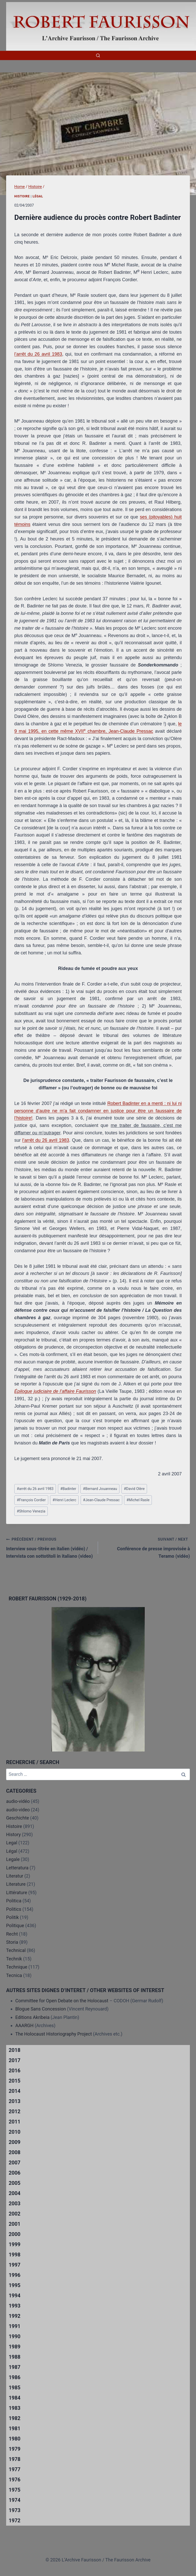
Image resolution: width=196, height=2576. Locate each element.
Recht (12, 1934)
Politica (13, 1900)
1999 (14, 2244)
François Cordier (31, 1500)
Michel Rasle (137, 1500)
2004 (14, 2193)
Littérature (16, 1892)
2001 (14, 2224)
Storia (12, 1942)
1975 (14, 2490)
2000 (14, 2234)
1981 (14, 2428)
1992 (14, 2316)
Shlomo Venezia (31, 1511)
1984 (14, 2398)
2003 (14, 2203)
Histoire (22, 196)
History (13, 1834)
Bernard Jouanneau (100, 1489)
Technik (14, 1958)
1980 (14, 2439)
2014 (14, 2091)
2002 (14, 2214)
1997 (14, 2265)
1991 (14, 2326)
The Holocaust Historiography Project (54, 2034)
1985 (14, 2388)
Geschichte (17, 1818)
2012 (14, 2111)
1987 (14, 2367)
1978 (14, 2459)
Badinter (68, 1489)
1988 (14, 2357)
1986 (14, 2377)
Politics (13, 1909)
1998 (14, 2255)
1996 (14, 2275)
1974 (14, 2500)
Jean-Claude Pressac (101, 1500)
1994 (14, 2295)
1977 (14, 2469)
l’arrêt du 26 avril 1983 (38, 354)
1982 (14, 2418)
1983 (14, 2408)
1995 (14, 2285)
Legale (13, 1859)
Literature (16, 1884)
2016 (14, 2070)
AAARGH (24, 2025)
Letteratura (17, 1867)
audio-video (18, 1809)
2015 (14, 2081)
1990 (14, 2336)
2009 (14, 2142)
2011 (14, 2122)
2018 (14, 2050)
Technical (16, 1950)
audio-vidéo (18, 1801)
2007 (14, 2163)
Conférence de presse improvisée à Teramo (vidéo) (146, 1547)
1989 (14, 2347)
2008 (14, 2152)
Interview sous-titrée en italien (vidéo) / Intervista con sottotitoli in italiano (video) (49, 1547)
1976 (14, 2480)
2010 (14, 2132)
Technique (16, 1967)
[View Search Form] (98, 55)
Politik (12, 1917)
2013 (14, 2101)
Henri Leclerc (64, 1500)
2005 (14, 2183)
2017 (14, 2060)
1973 (14, 2510)
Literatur (14, 1876)
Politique (15, 1925)
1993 (14, 2306)
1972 (14, 2520)
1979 (14, 2449)
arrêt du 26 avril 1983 (35, 1489)
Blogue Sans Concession (40, 2009)
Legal (11, 1842)
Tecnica (14, 1975)
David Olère (134, 1489)
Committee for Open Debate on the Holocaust (61, 2000)
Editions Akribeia (32, 2017)
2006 (14, 2173)
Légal (38, 196)
